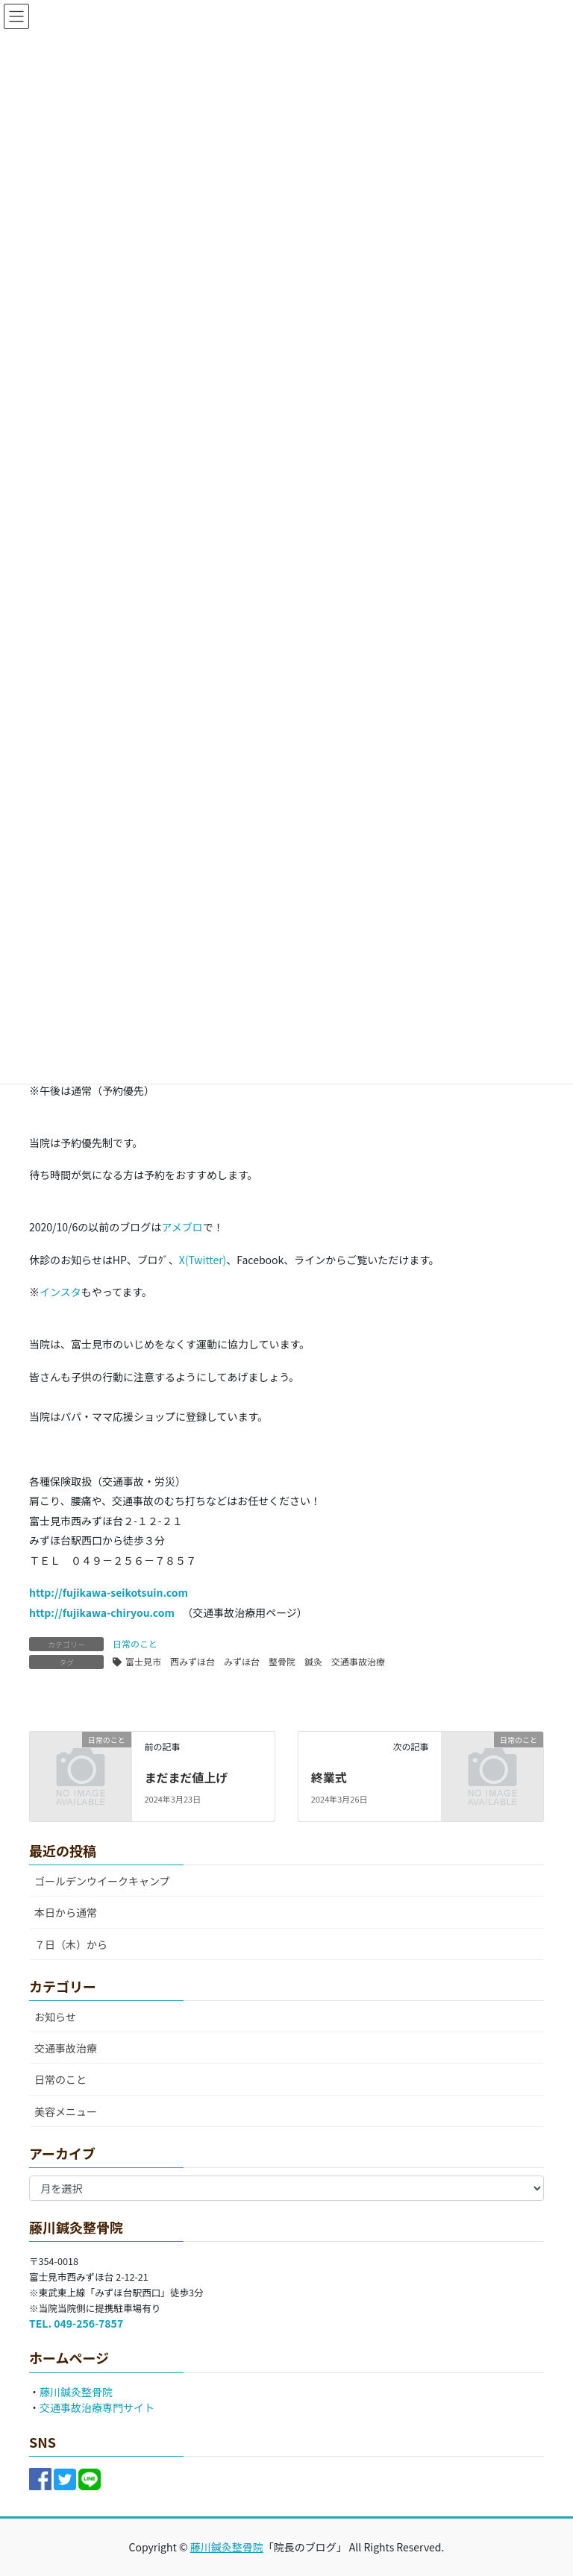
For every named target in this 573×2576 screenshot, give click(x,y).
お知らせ (55, 2016)
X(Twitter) (203, 1259)
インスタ (60, 1291)
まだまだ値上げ (186, 1777)
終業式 (329, 1777)
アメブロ (181, 1226)
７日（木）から (70, 1944)
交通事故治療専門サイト (97, 2407)
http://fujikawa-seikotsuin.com (108, 1592)
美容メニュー (65, 2111)
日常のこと (135, 1643)
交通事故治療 (65, 2048)
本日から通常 (65, 1912)
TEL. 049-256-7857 (76, 2323)
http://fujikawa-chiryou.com (102, 1612)
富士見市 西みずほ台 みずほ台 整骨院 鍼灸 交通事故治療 (255, 1661)
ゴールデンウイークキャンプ (102, 1880)
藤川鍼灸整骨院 (76, 2391)
